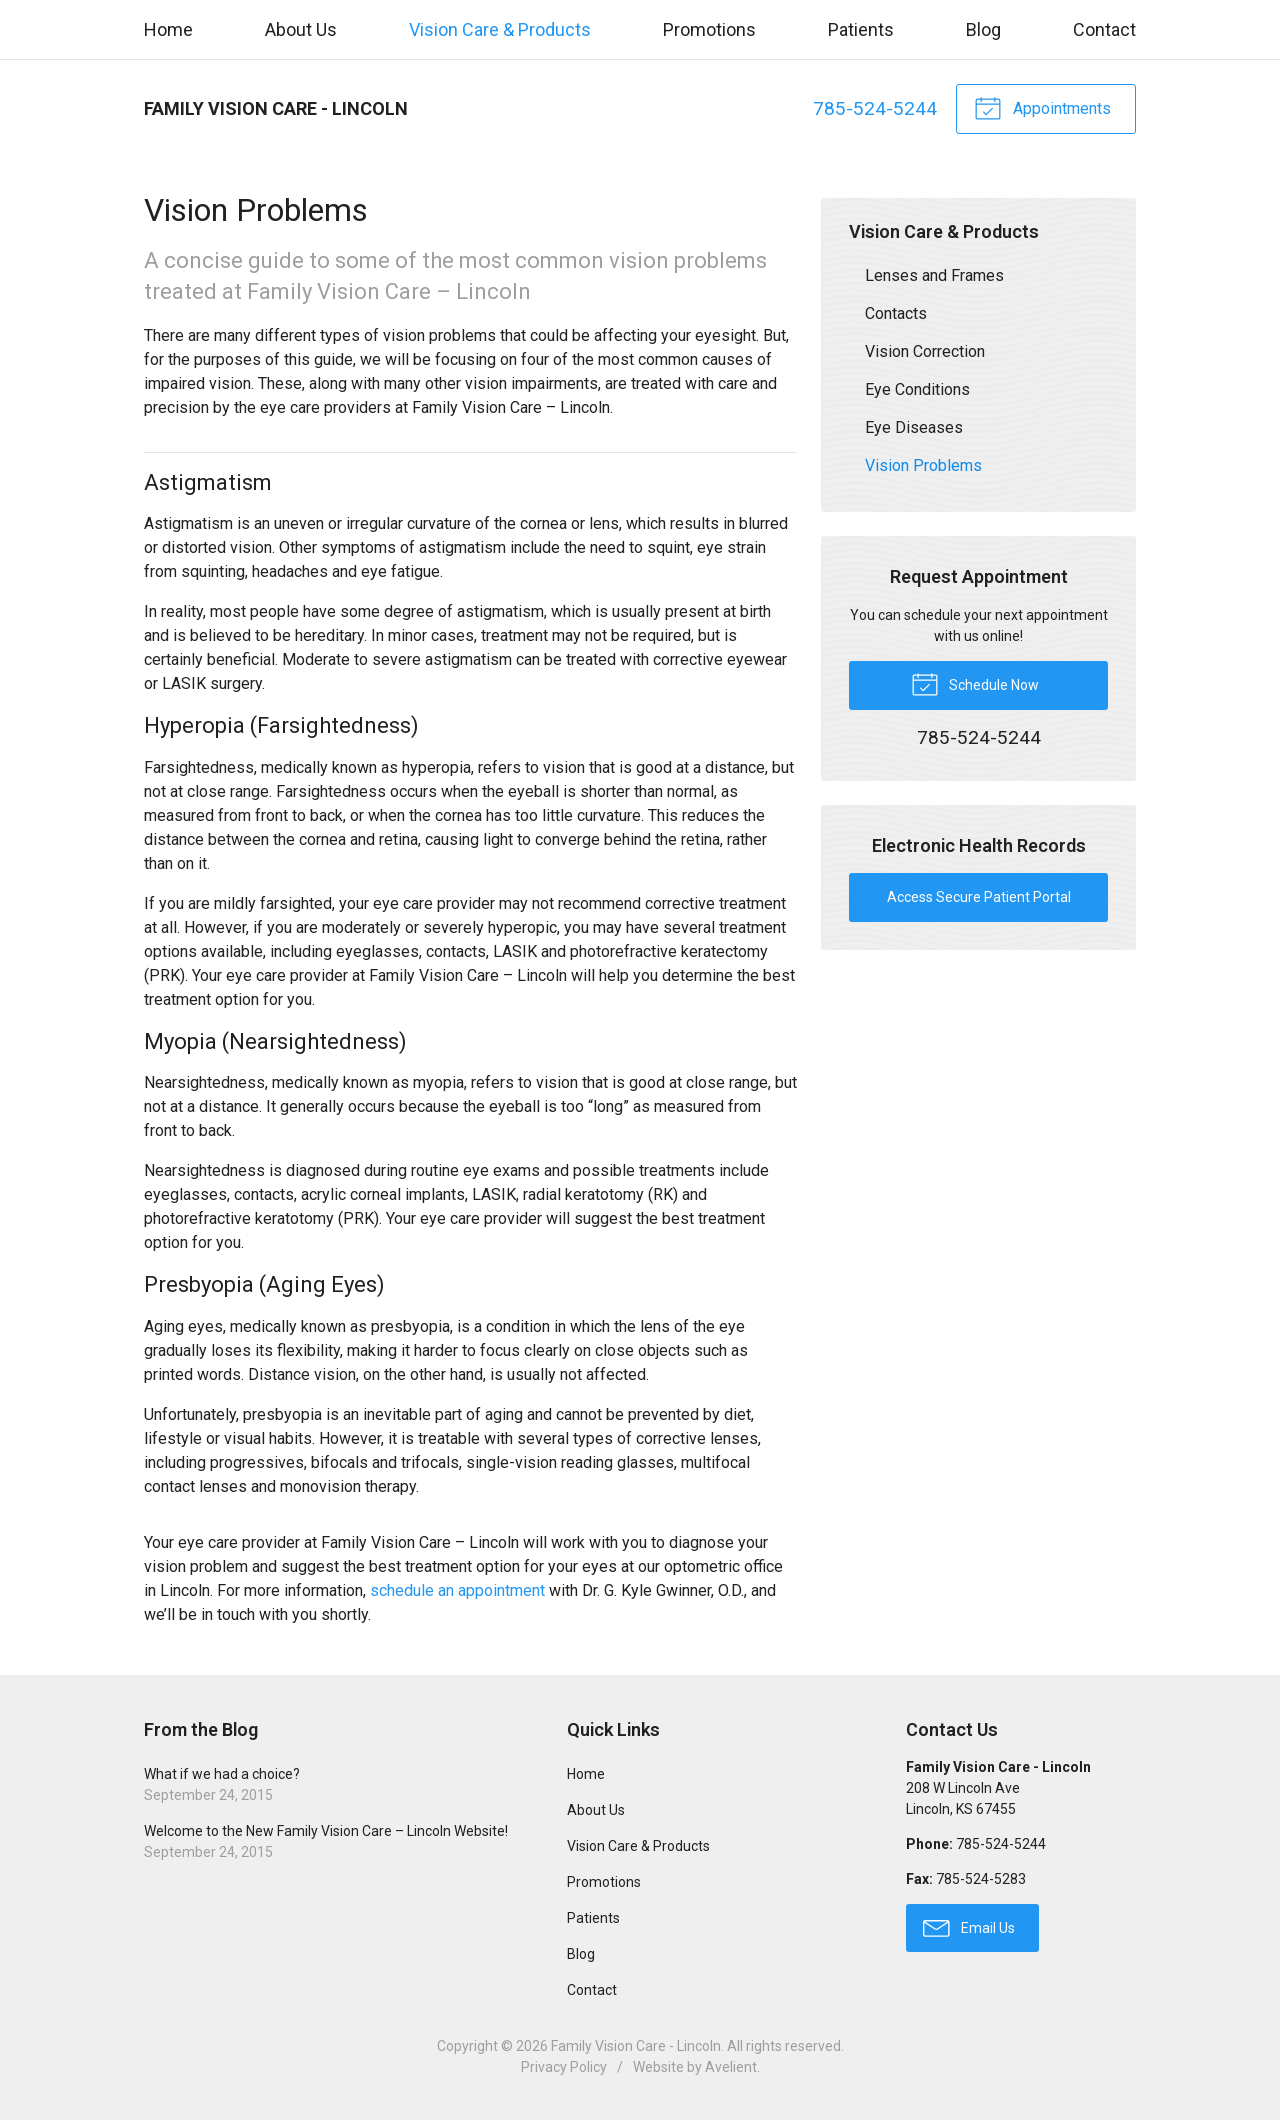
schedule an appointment (457, 1590)
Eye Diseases (914, 427)
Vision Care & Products (500, 29)
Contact (1104, 29)
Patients (861, 29)
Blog (983, 29)
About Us (301, 29)
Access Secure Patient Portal (979, 897)
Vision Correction (925, 351)
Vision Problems (923, 465)
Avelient (731, 2067)
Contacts (896, 313)
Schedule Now (975, 683)
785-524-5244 (875, 108)
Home (168, 29)
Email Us (969, 1927)
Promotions (709, 29)
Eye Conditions (917, 389)
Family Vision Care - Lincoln (636, 2046)
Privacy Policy (564, 2067)
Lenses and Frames (934, 275)
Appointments (1042, 107)
